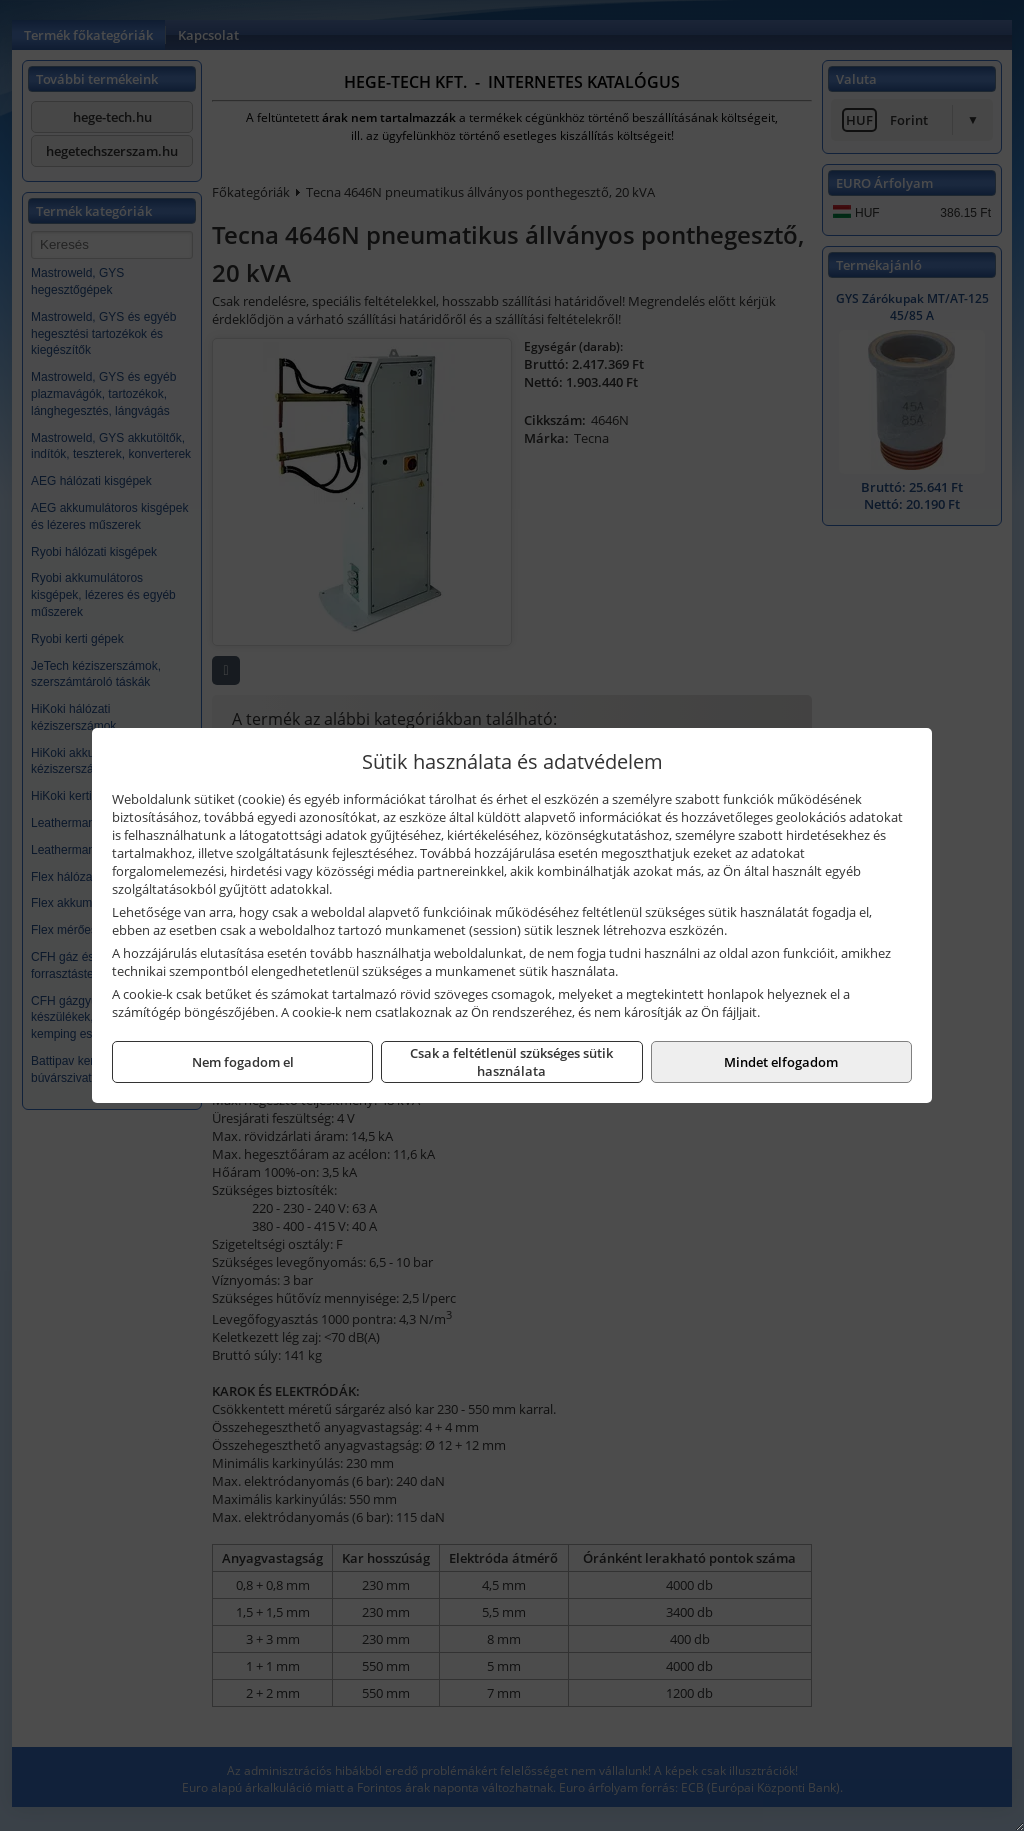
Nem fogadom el (243, 1062)
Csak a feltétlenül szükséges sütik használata (511, 1062)
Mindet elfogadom (781, 1062)
